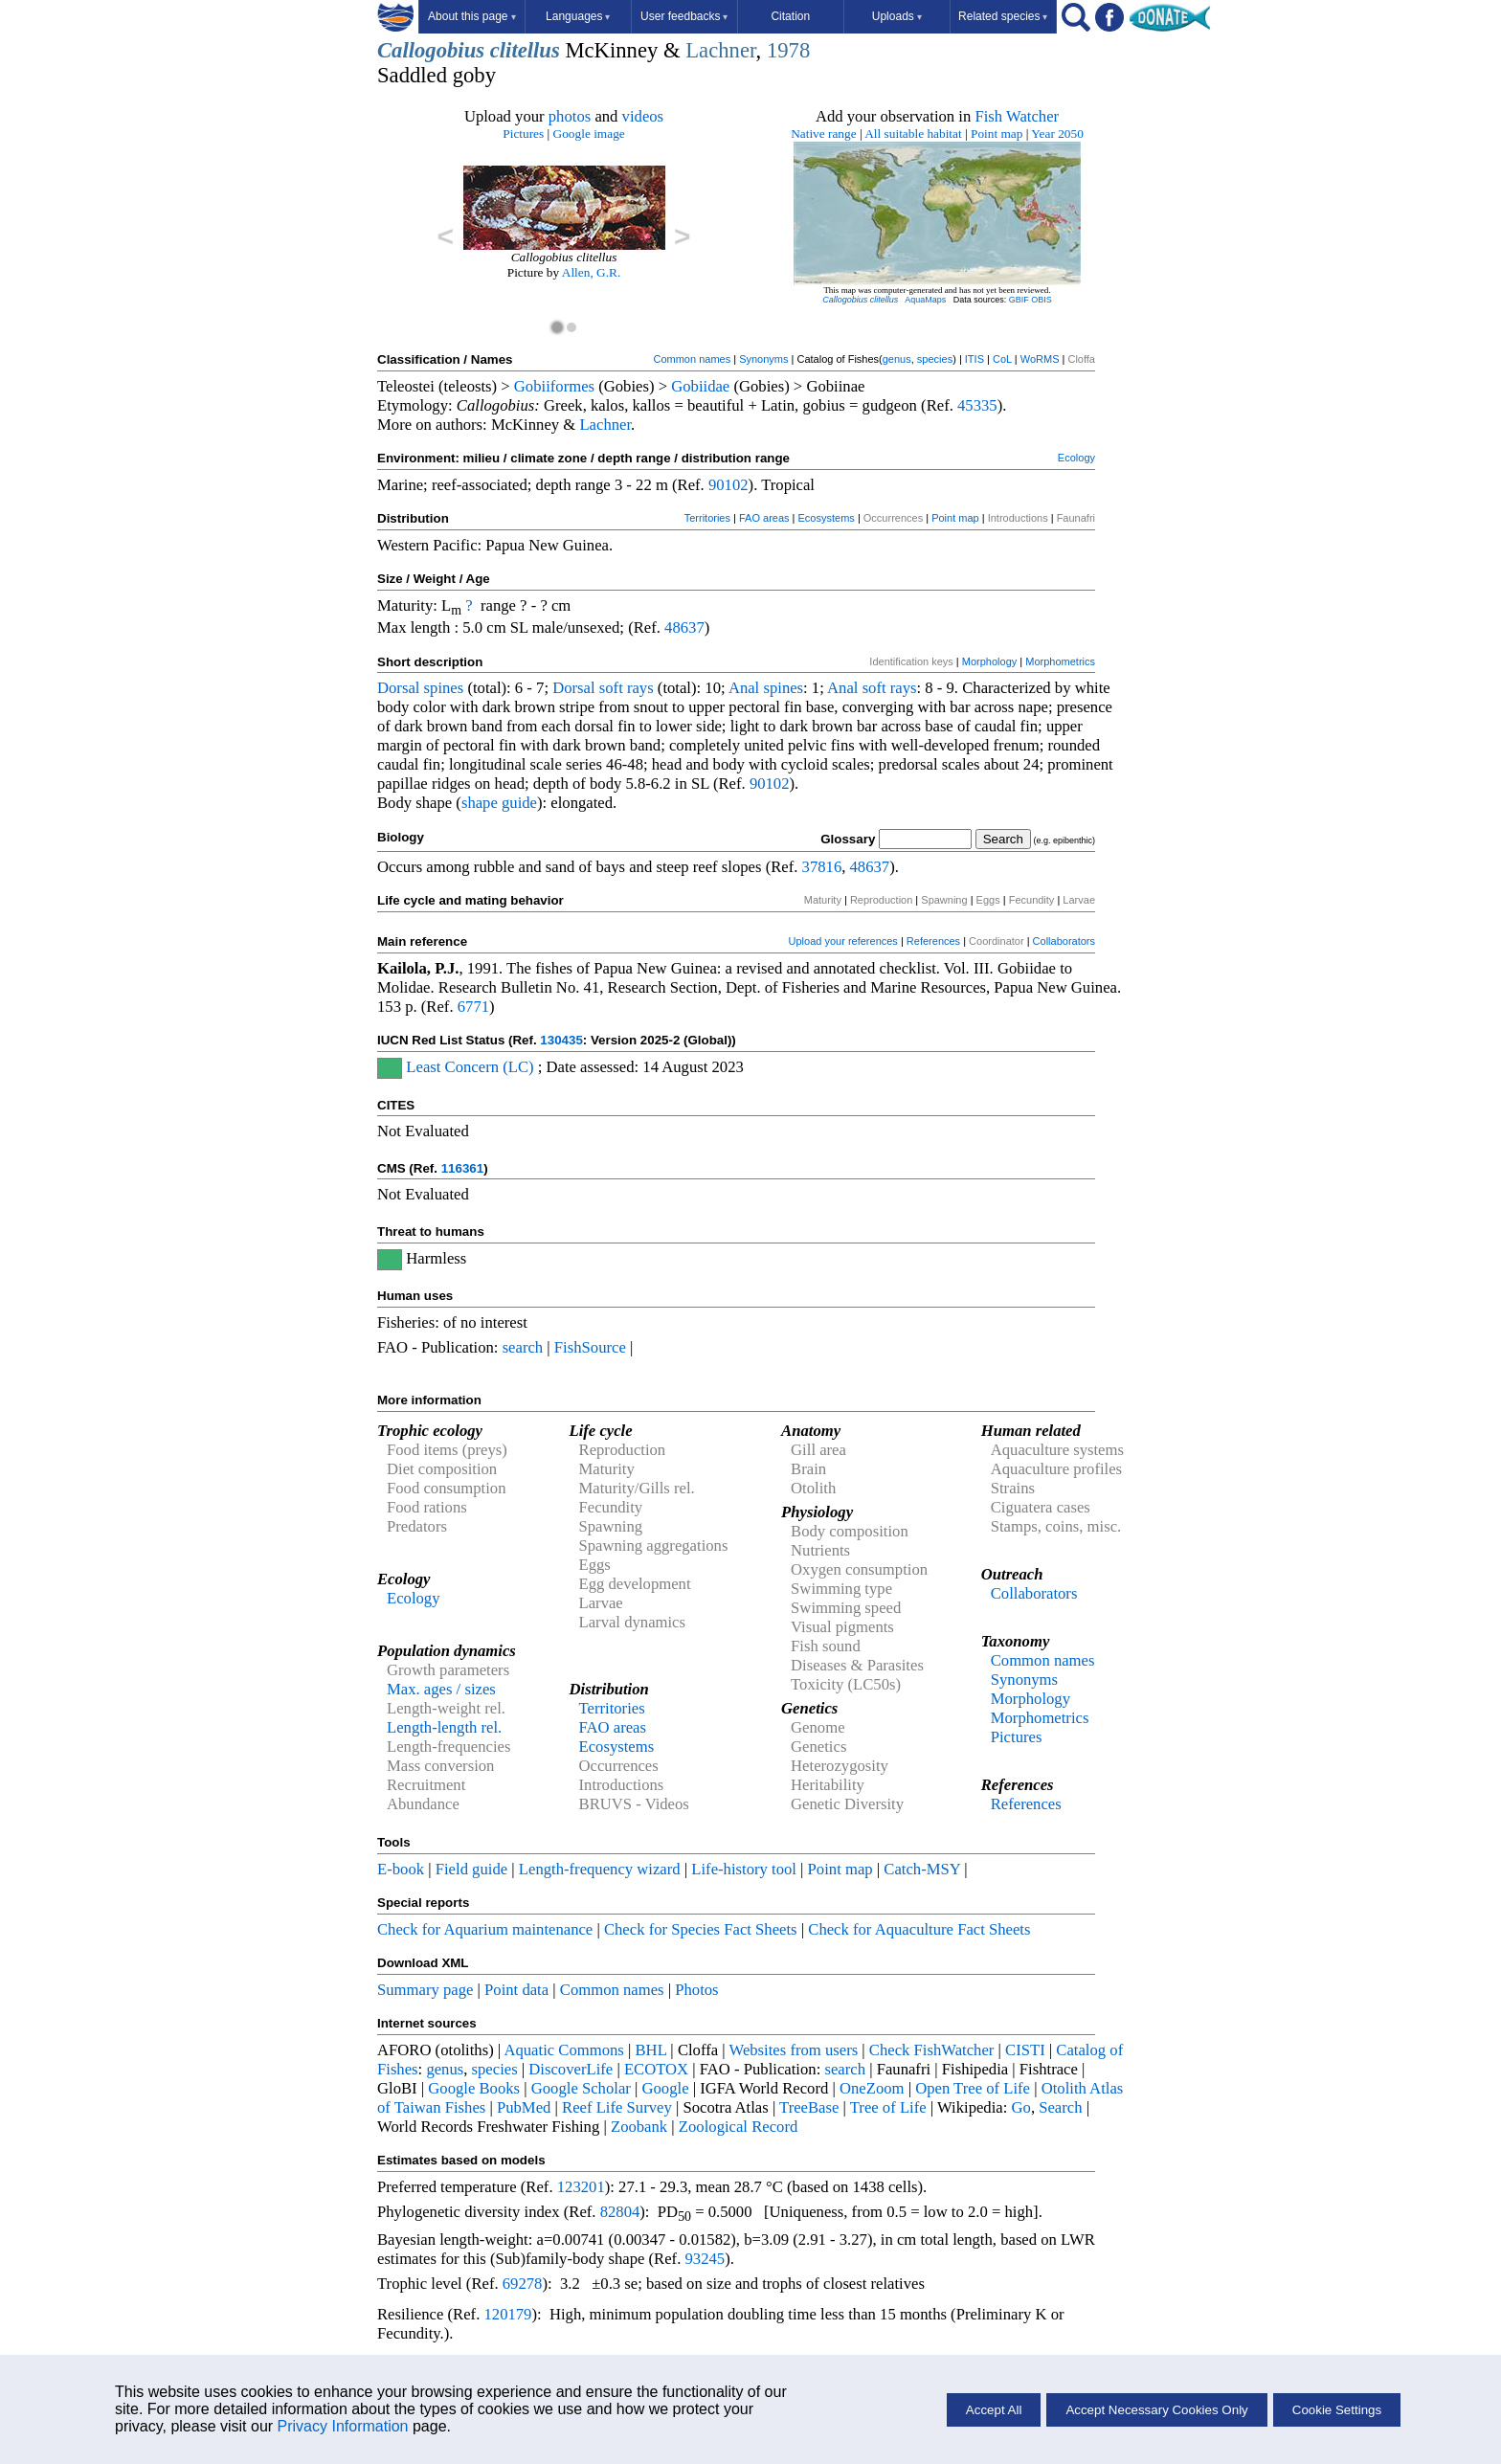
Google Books (474, 2088)
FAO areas (764, 518)
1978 (788, 50)
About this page (471, 16)
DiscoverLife (570, 2069)
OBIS (1041, 299)
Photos (696, 1990)
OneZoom (872, 2088)
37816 (822, 867)
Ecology (1076, 457)
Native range (823, 133)
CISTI (1025, 2050)
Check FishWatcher (932, 2050)
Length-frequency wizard (600, 1869)
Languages (578, 16)
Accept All (994, 2410)
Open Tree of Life (972, 2088)
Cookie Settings (1336, 2410)
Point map (996, 133)
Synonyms (763, 359)
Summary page (425, 1990)
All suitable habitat (912, 133)
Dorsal (398, 688)
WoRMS (1040, 359)
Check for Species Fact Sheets (700, 1929)
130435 (561, 1040)
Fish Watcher (1017, 116)
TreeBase (809, 2107)
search (523, 1347)
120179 (507, 2314)
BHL (651, 2050)
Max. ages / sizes (441, 1689)
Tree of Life (888, 2107)
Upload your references (843, 941)
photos (570, 116)
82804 (620, 2212)
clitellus (525, 50)
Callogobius (430, 50)
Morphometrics (1060, 661)
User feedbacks (684, 16)
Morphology (989, 661)
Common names (691, 359)
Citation (790, 16)
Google (665, 2088)
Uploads (897, 16)
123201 (581, 2187)
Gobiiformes (554, 386)
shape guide (499, 803)
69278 (523, 2283)
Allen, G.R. (591, 272)
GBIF (1019, 299)
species (934, 359)
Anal (743, 688)
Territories (707, 518)
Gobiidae (700, 386)
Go (1021, 2107)
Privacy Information (343, 2426)
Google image (589, 133)
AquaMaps (925, 299)
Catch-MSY (922, 1869)
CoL (1002, 359)
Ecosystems (826, 518)
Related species (1002, 16)
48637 (684, 627)
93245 (705, 2259)
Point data (516, 1990)
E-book (400, 1869)
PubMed (523, 2107)
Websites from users (794, 2050)
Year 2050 (1057, 133)
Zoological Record (738, 2126)
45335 (977, 405)
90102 (728, 485)
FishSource (590, 1347)
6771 (473, 1006)
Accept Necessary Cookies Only (1156, 2410)
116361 (462, 1168)
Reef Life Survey (617, 2107)
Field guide (471, 1869)
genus (897, 359)
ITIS (974, 359)
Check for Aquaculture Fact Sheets (919, 1929)
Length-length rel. (444, 1727)
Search (1060, 2107)
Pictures (523, 133)
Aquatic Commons (563, 2050)
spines (444, 688)
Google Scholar (581, 2088)
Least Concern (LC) (469, 1067)
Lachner (720, 50)
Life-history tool (743, 1869)
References (933, 941)
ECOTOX (656, 2069)
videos (643, 116)
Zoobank (639, 2126)
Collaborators (1064, 941)
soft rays (626, 688)
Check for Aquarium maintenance (485, 1929)
